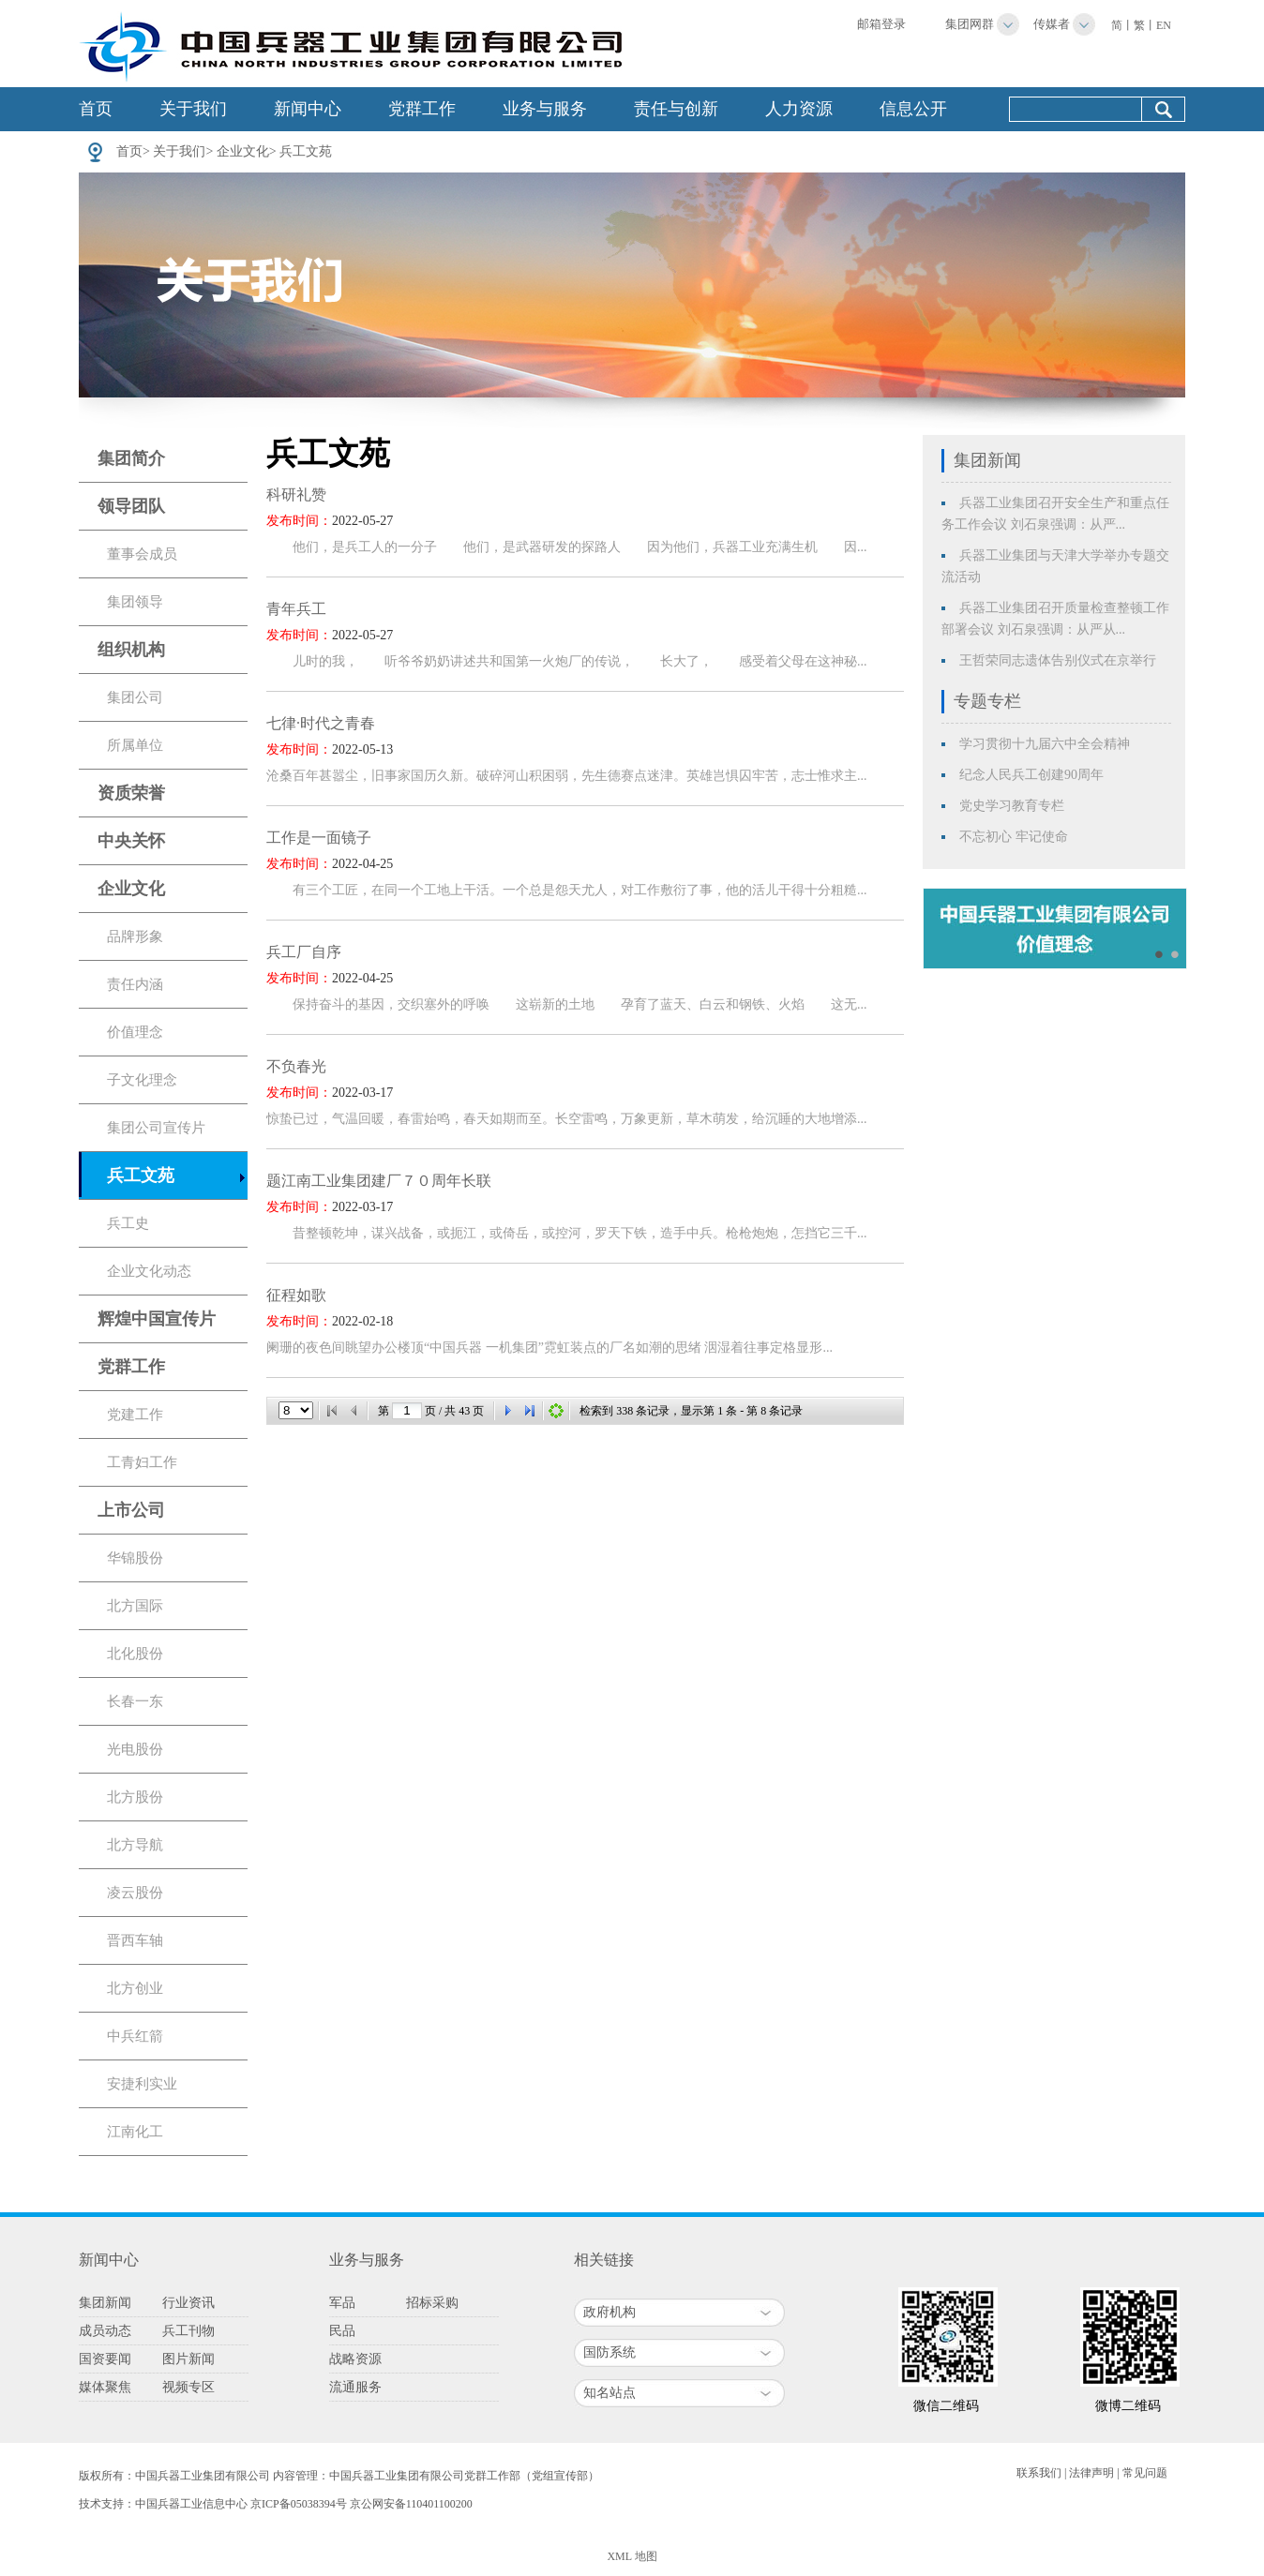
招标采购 (432, 2303)
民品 (342, 2331)
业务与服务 (545, 108)
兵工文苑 (305, 151)
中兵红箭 (135, 2036)
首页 (96, 108)
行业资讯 (188, 2303)
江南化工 (135, 2131)
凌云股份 (135, 1892)
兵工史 (128, 1223)
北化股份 (135, 1653)
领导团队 (131, 506)
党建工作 (135, 1414)
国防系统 (609, 2352)
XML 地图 (631, 2556)
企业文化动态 (149, 1271)
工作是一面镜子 (318, 838)
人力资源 (799, 108)
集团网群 (969, 24)
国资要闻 (105, 2359)
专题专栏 (987, 701)
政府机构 (609, 2312)
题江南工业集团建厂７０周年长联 (378, 1181)
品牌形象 (135, 936)
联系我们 (1038, 2472)
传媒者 (1051, 24)
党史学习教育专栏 (1011, 806)
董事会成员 (142, 554)
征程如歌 (296, 1295)
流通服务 (355, 2387)
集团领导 (135, 601)
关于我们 (193, 108)
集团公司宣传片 (156, 1127)
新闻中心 (307, 108)
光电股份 (135, 1749)
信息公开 (913, 108)
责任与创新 (676, 108)
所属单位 (135, 745)
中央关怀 (131, 840)
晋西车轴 (135, 1940)
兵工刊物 (188, 2331)
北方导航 (135, 1844)
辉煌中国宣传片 (157, 1319)
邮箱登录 (881, 24)
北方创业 (135, 1988)
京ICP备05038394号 (298, 2503)
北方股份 (135, 1797)
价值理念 (135, 1032)
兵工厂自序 (303, 952)
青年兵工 (296, 609)
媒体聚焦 (105, 2387)
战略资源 (355, 2359)
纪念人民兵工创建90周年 (1031, 775)
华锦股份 (135, 1557)
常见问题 (1144, 2472)
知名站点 (609, 2393)
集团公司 (135, 697)
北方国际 (135, 1605)
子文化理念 (142, 1079)
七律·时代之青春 (320, 723)
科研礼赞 (296, 494)
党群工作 (422, 108)
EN (1163, 25)
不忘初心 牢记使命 (1013, 837)
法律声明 (1091, 2472)
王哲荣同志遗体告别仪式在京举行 (1057, 660)
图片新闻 (188, 2359)
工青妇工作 (142, 1462)
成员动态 (105, 2331)
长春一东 (135, 1701)
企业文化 (243, 151)
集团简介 (131, 458)
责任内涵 (135, 984)
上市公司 (131, 1510)
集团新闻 (987, 460)
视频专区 (188, 2387)
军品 (342, 2303)
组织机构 (131, 649)
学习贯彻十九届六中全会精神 (1044, 744)
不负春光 (296, 1066)
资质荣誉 (131, 793)
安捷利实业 (142, 2083)
